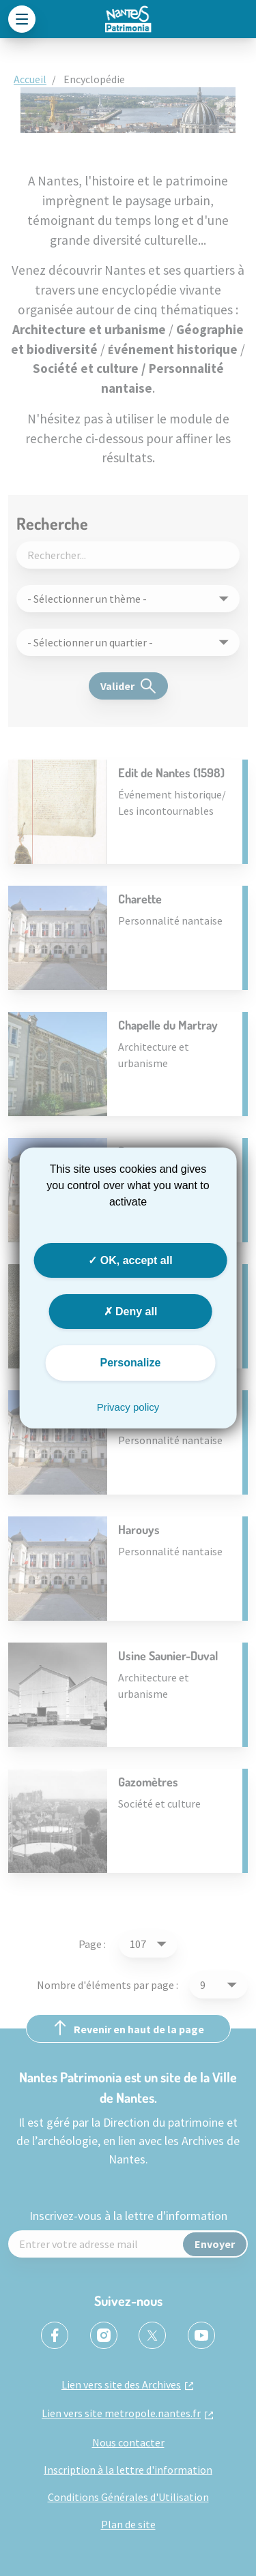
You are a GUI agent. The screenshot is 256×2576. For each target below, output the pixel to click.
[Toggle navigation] (21, 19)
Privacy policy (128, 1407)
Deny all (131, 1311)
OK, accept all (130, 1260)
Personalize (130, 1362)
